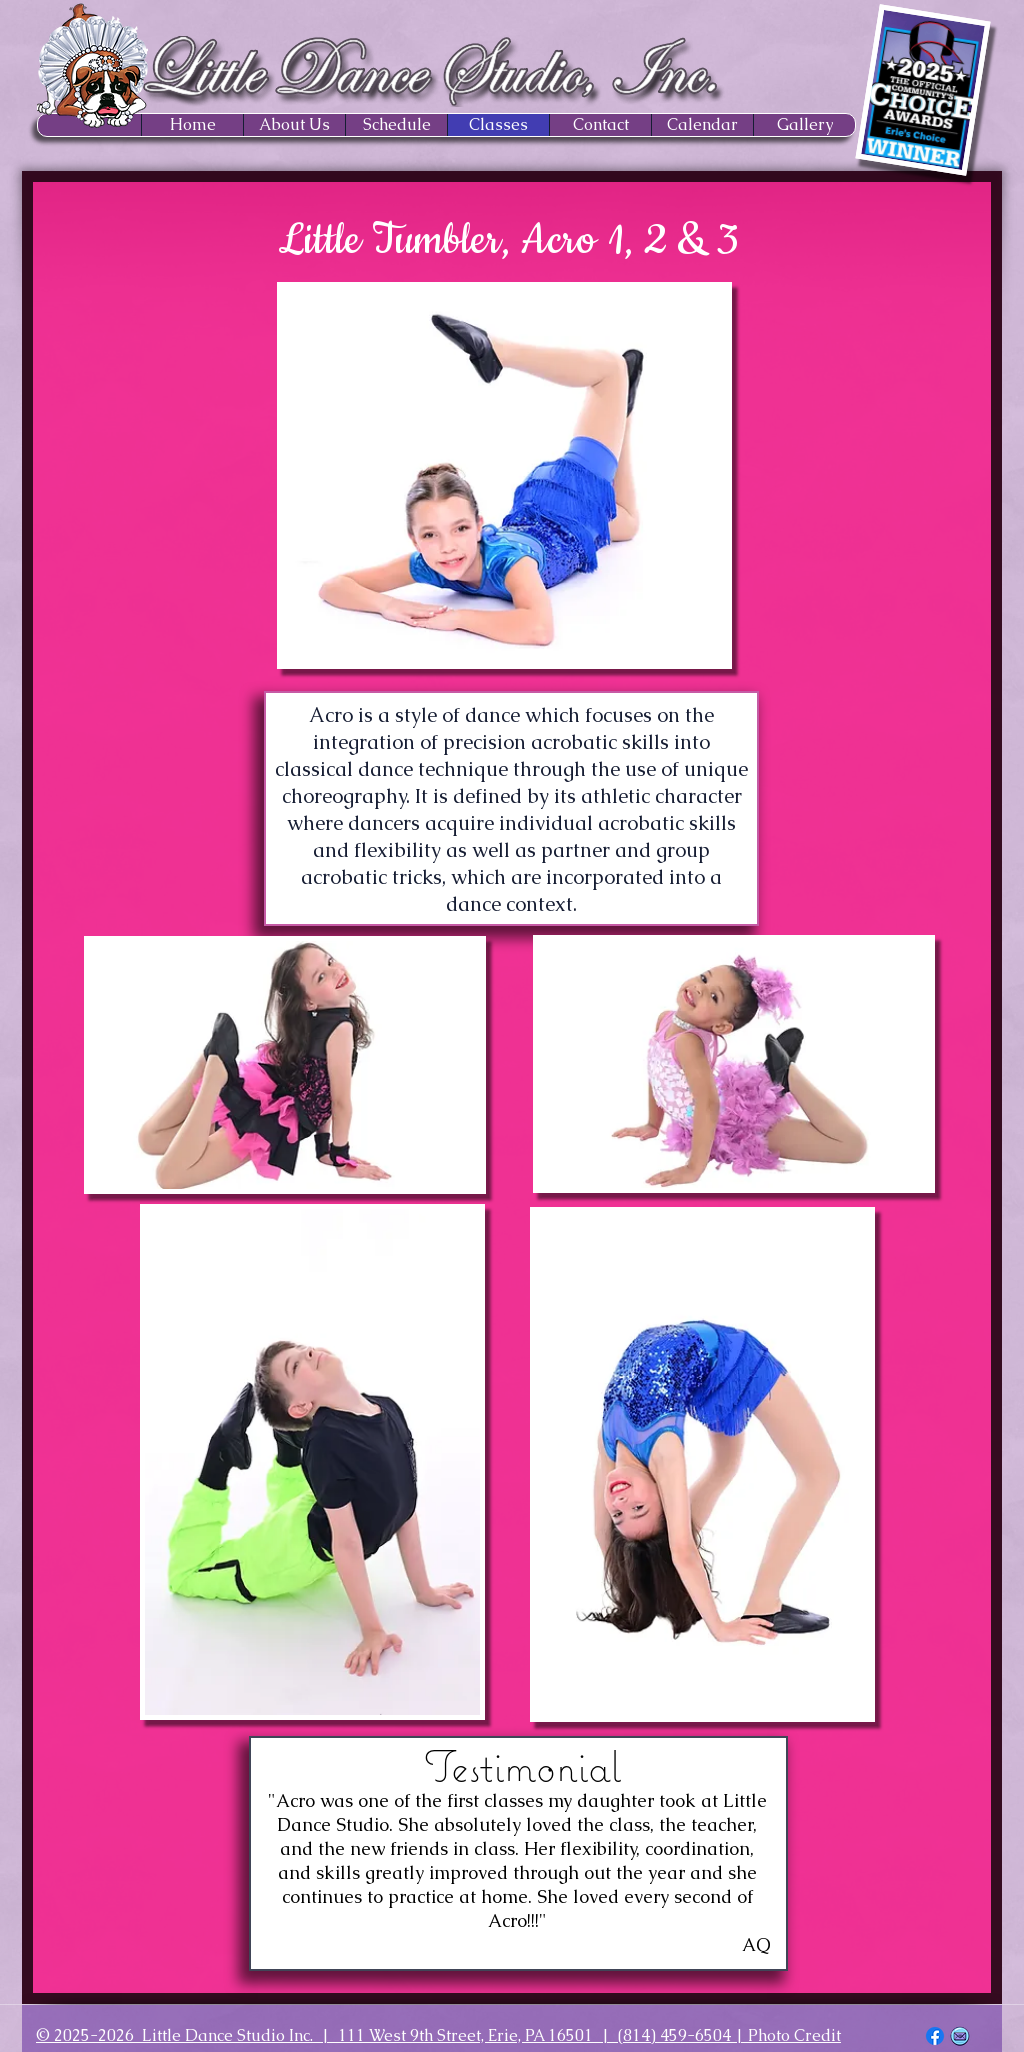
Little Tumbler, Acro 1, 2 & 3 (508, 240)
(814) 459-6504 (674, 2035)
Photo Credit (794, 2035)
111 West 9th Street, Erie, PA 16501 (465, 2035)
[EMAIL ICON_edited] (960, 2036)
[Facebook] (935, 2036)
